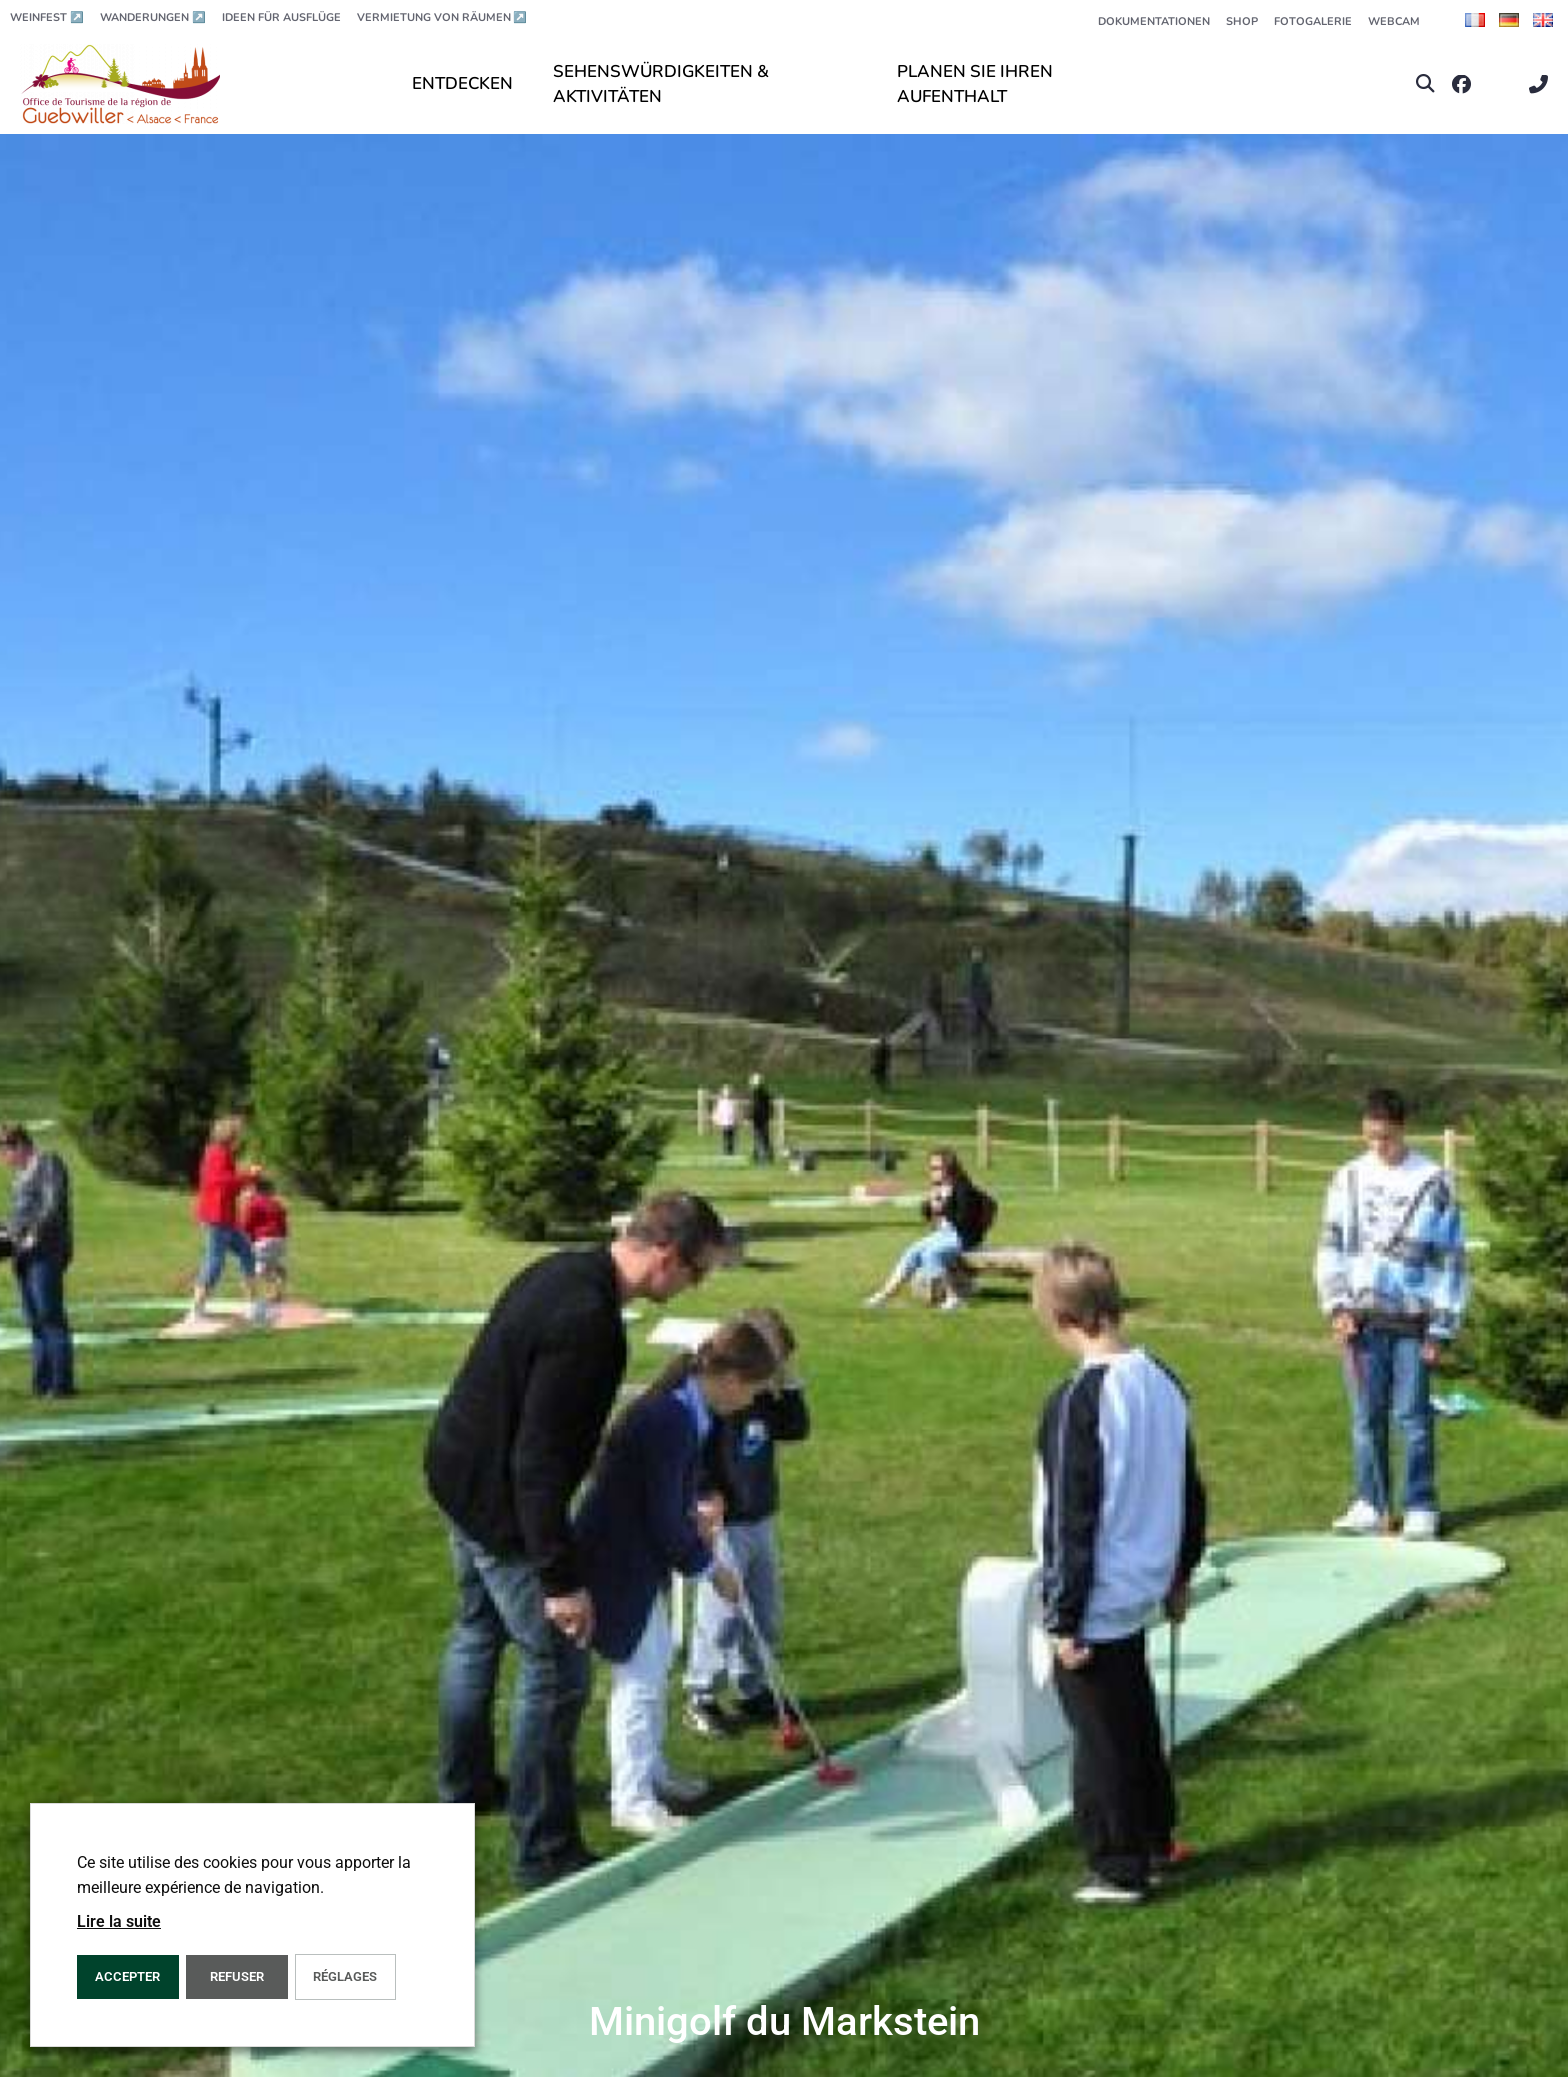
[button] (1425, 84)
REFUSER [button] (237, 1976)
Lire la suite (119, 1921)
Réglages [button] (345, 1976)
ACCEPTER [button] (127, 1976)
